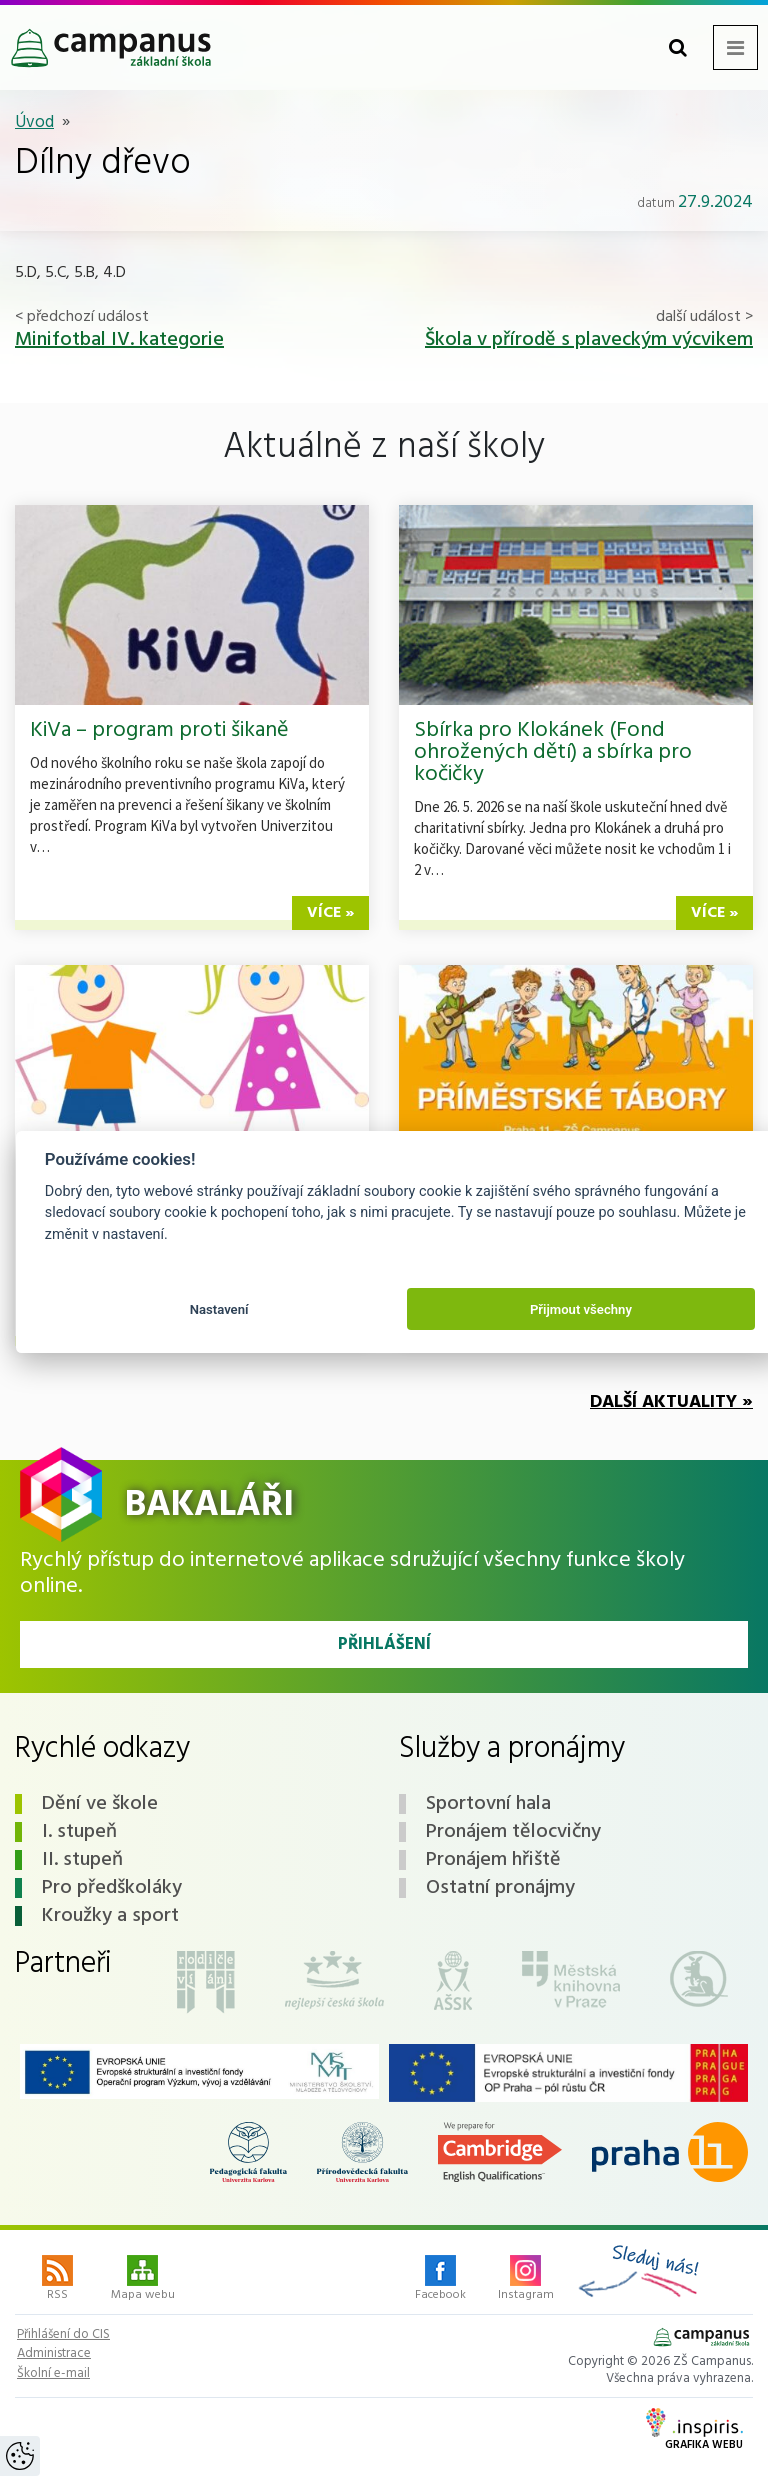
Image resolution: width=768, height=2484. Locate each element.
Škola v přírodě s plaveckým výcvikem (589, 340)
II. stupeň (82, 1860)
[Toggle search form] (678, 47)
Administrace (54, 2354)
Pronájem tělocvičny (513, 1832)
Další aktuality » (671, 1402)
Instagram (526, 2280)
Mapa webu (143, 2280)
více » (330, 913)
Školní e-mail (53, 2374)
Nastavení (219, 1309)
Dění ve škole (100, 1804)
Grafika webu (694, 2431)
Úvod (34, 122)
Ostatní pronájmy (500, 1888)
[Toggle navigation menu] (735, 47)
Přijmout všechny (581, 1309)
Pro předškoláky (112, 1888)
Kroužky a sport (110, 1916)
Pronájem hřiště (493, 1860)
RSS (57, 2280)
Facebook (440, 2280)
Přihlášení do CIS (63, 2335)
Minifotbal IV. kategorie (119, 340)
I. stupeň (79, 1832)
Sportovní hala (488, 1804)
